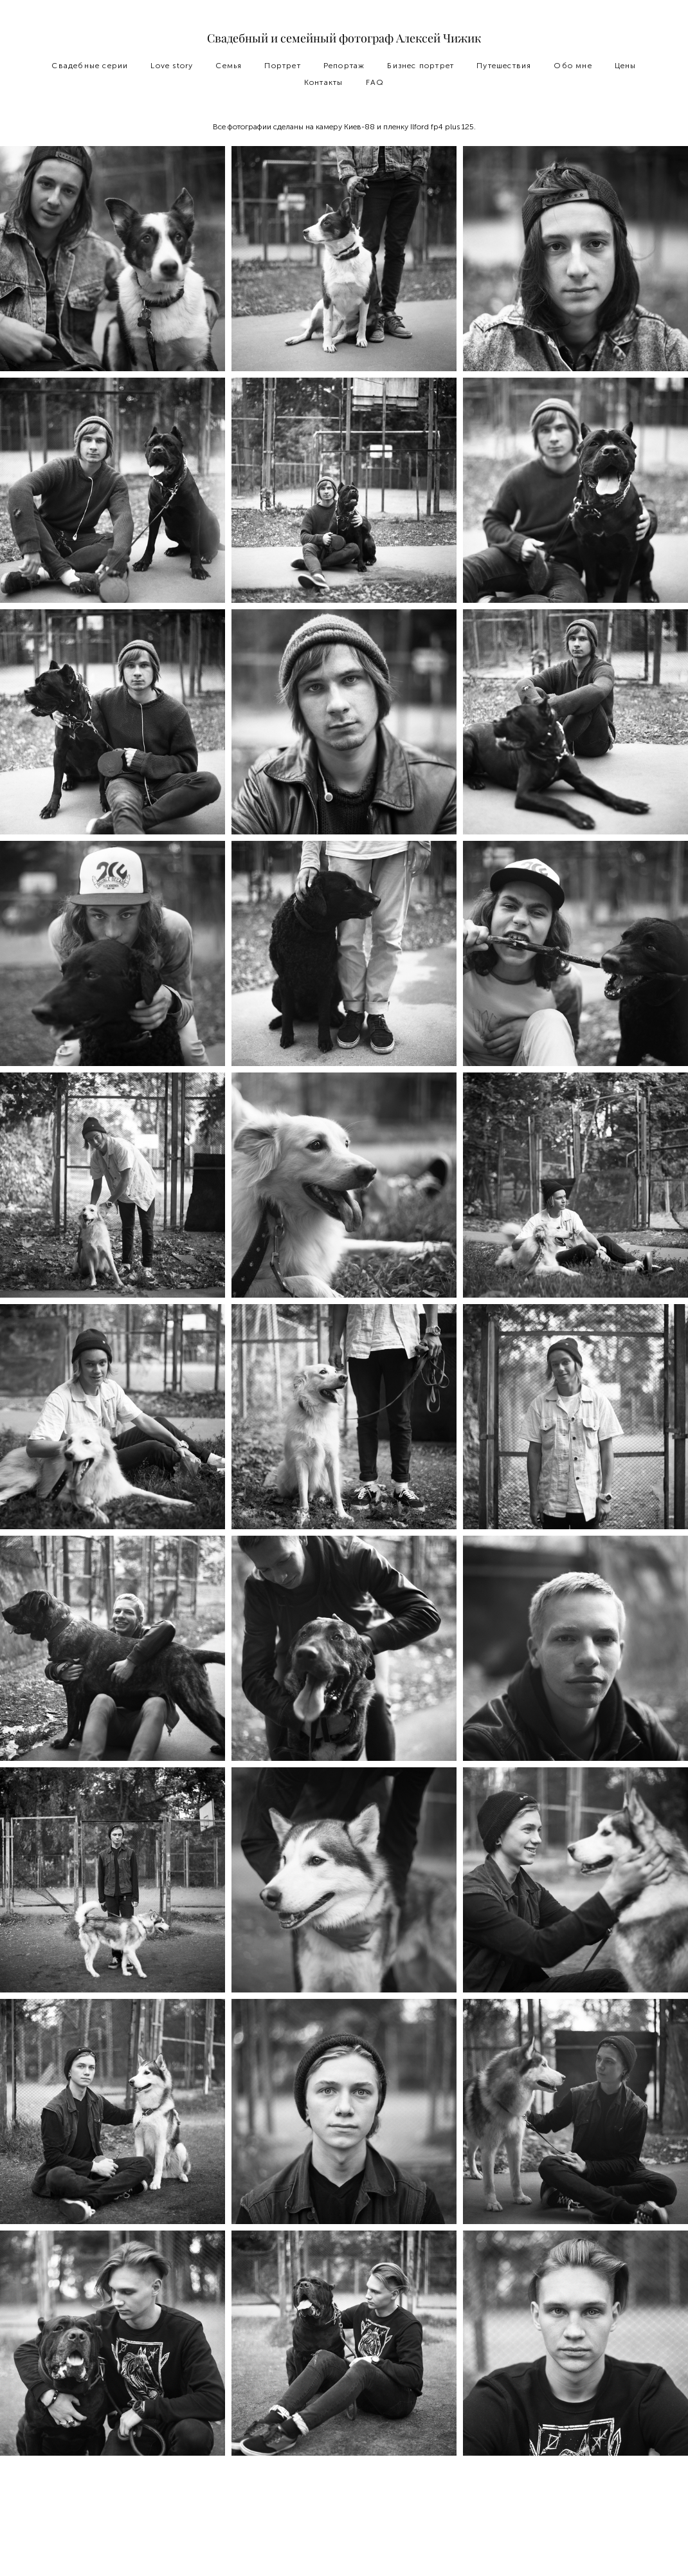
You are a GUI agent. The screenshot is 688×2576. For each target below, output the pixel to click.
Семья (228, 65)
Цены (626, 65)
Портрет (282, 65)
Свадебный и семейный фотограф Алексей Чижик (344, 38)
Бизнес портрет (420, 65)
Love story (171, 65)
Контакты (323, 82)
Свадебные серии (89, 65)
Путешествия (503, 65)
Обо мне (573, 65)
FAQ (375, 82)
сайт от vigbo (344, 2546)
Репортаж (344, 65)
